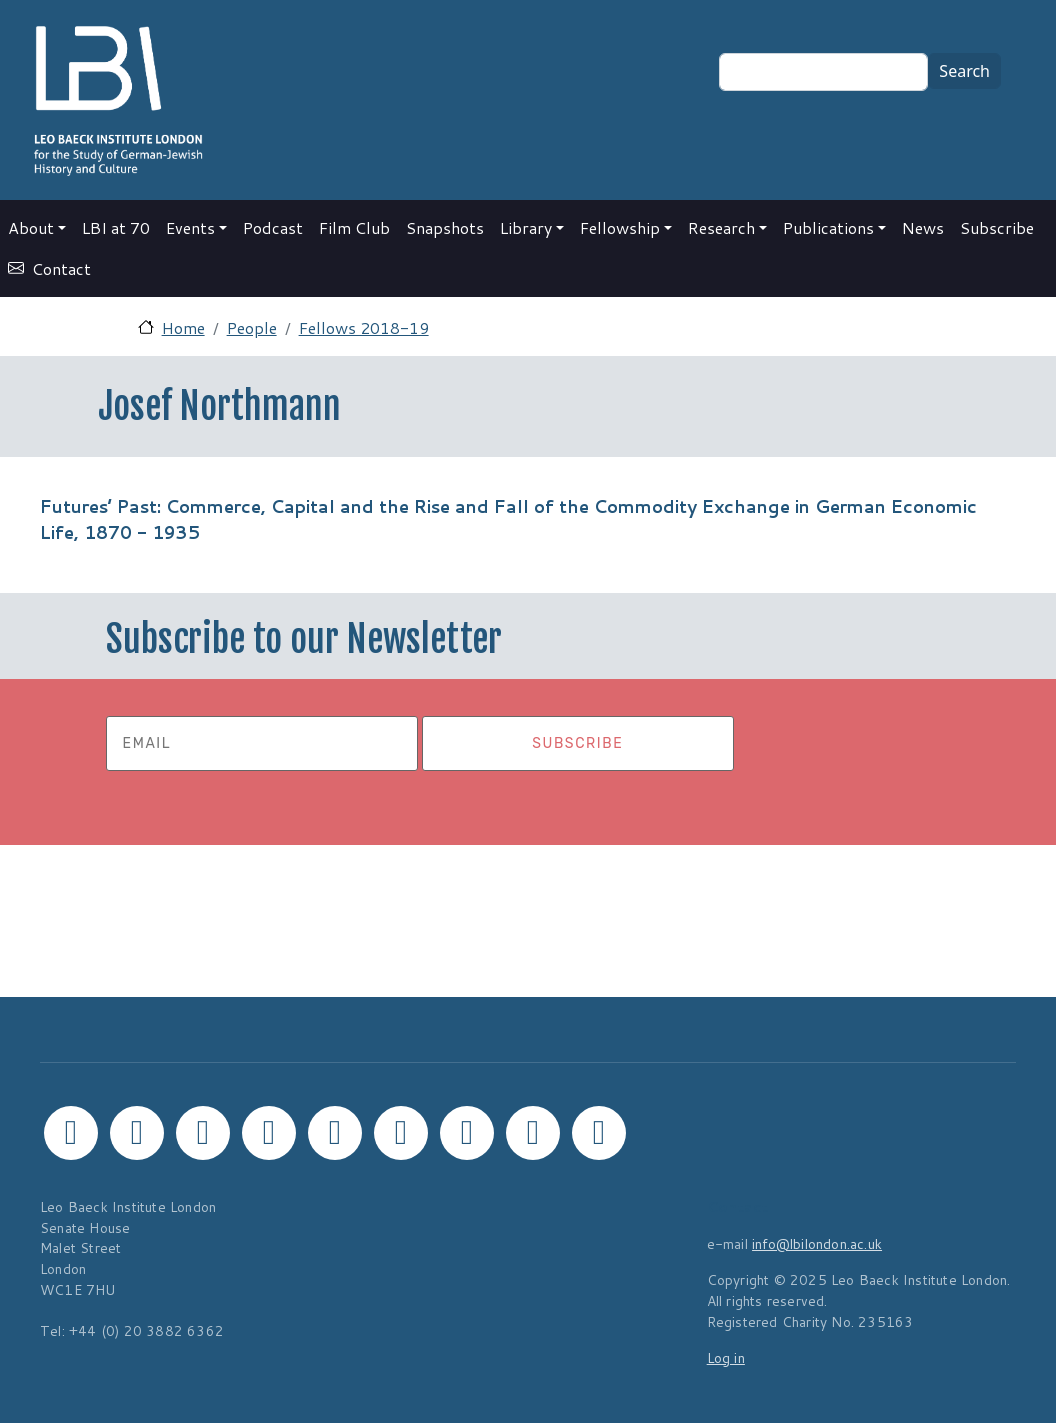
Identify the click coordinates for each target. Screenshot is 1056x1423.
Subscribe (997, 227)
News (923, 227)
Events (190, 227)
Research (721, 227)
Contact (61, 268)
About (31, 227)
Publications (828, 227)
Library (526, 227)
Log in (726, 1357)
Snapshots (445, 227)
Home (183, 327)
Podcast (273, 227)
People (252, 327)
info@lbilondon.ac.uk (817, 1243)
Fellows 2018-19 (364, 327)
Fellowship (620, 227)
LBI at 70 (116, 227)
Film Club (354, 227)
